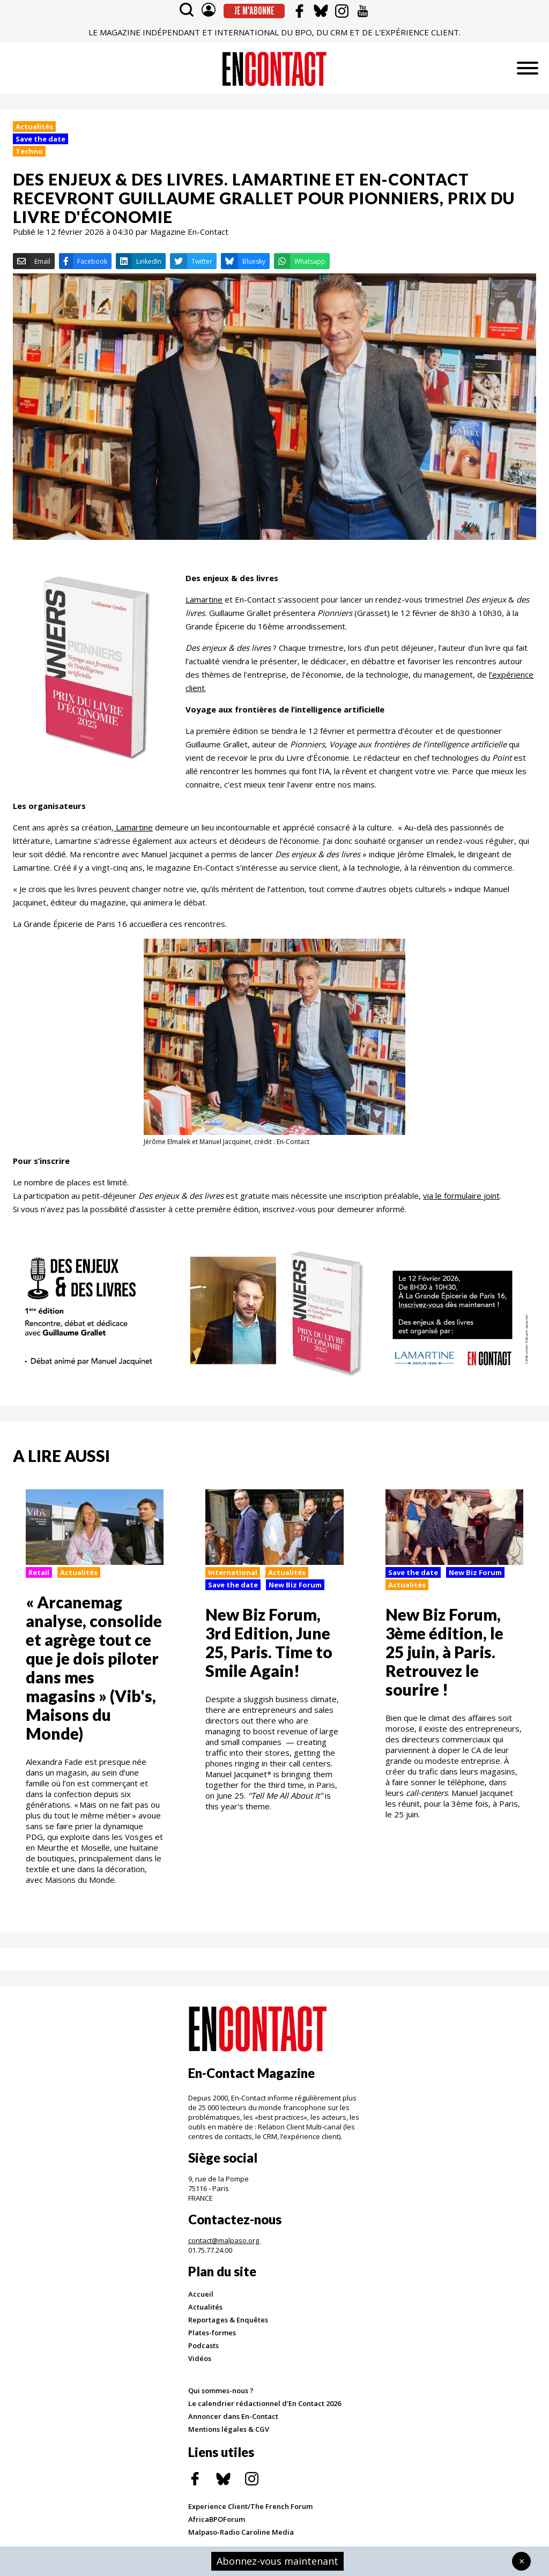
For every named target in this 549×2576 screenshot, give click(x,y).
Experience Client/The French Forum (250, 2506)
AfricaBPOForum (216, 2519)
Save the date (40, 139)
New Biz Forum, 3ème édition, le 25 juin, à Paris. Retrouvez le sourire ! (444, 1652)
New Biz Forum (295, 1585)
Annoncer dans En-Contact (233, 2416)
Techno (29, 151)
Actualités (34, 126)
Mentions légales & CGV (228, 2429)
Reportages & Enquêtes (228, 2320)
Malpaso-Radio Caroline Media (241, 2532)
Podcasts (203, 2345)
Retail (38, 1572)
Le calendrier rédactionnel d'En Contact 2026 (264, 2403)
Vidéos (199, 2358)
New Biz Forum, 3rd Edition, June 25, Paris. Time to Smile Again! (268, 1642)
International (232, 1572)
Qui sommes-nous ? (221, 2390)
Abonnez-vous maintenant (277, 2561)
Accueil (200, 2294)
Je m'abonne (254, 10)
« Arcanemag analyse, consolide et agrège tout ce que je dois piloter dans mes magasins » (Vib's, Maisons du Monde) (94, 1667)
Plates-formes (212, 2332)
